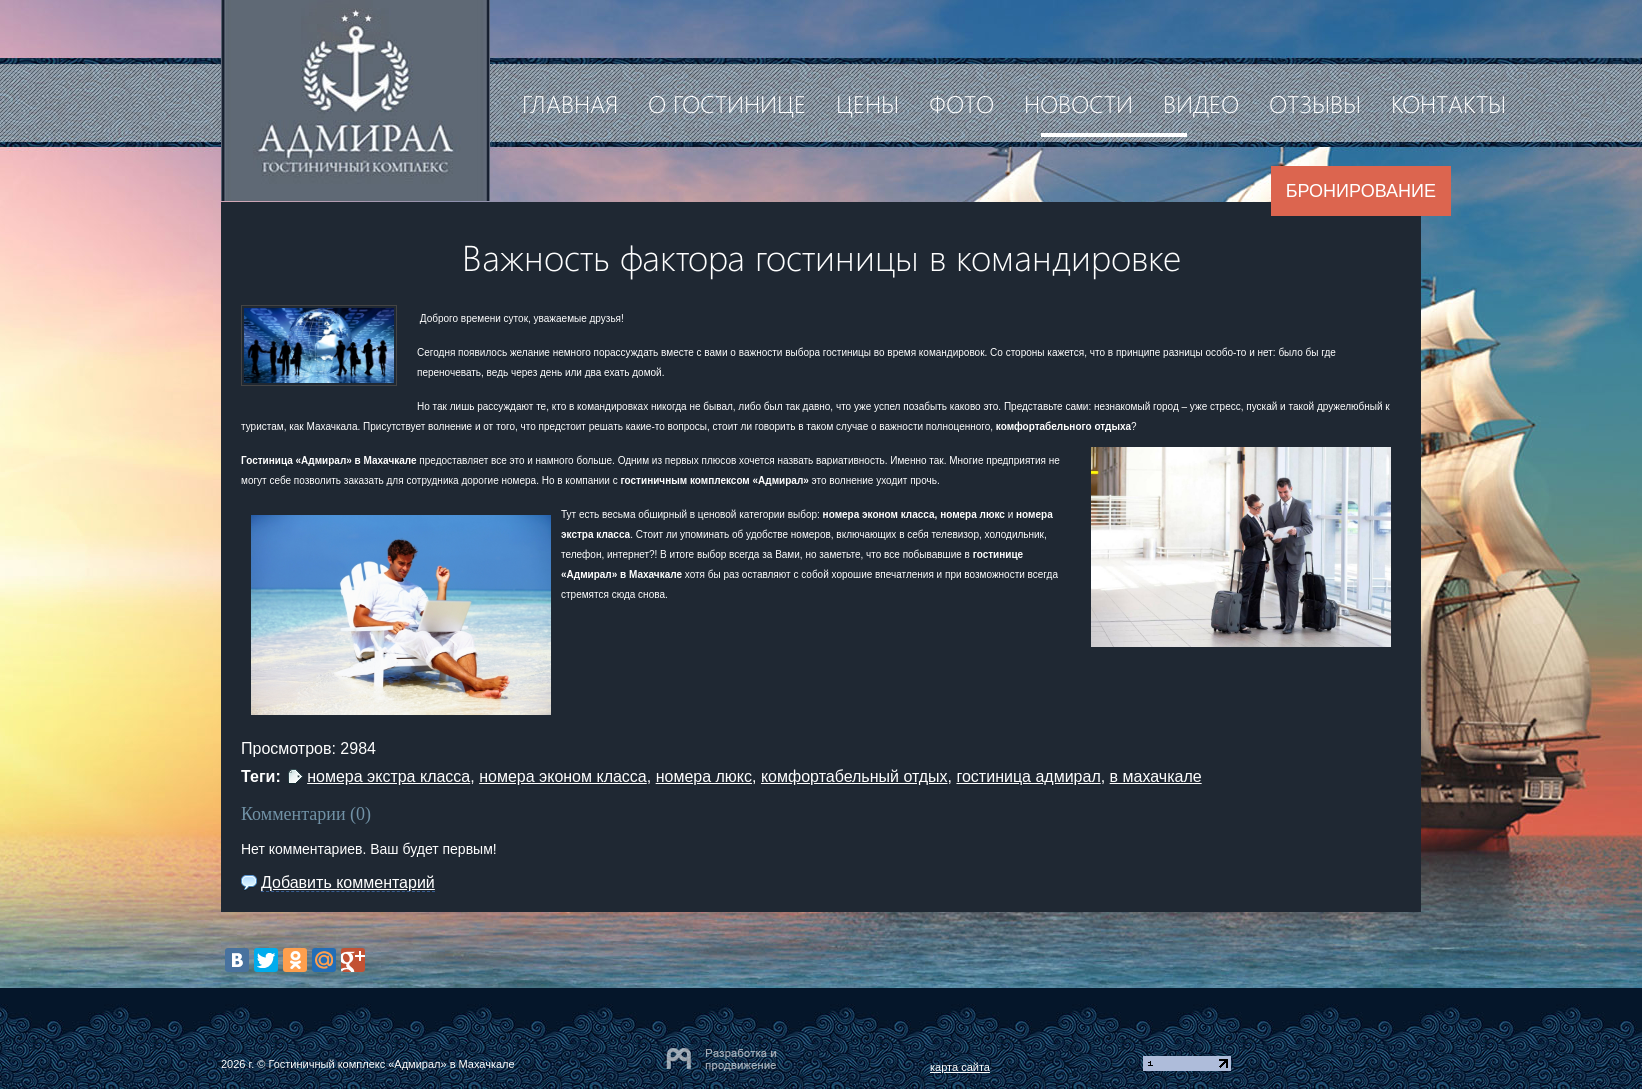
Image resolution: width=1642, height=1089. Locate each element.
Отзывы (1315, 103)
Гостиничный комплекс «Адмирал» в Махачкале (391, 1064)
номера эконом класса (563, 776)
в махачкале (1156, 776)
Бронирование (1361, 191)
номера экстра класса (388, 776)
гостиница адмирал (1028, 776)
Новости (1078, 103)
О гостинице (727, 103)
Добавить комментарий (348, 882)
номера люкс (704, 776)
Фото (961, 103)
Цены (867, 103)
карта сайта (960, 1067)
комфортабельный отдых (854, 776)
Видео (1201, 103)
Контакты (1448, 103)
